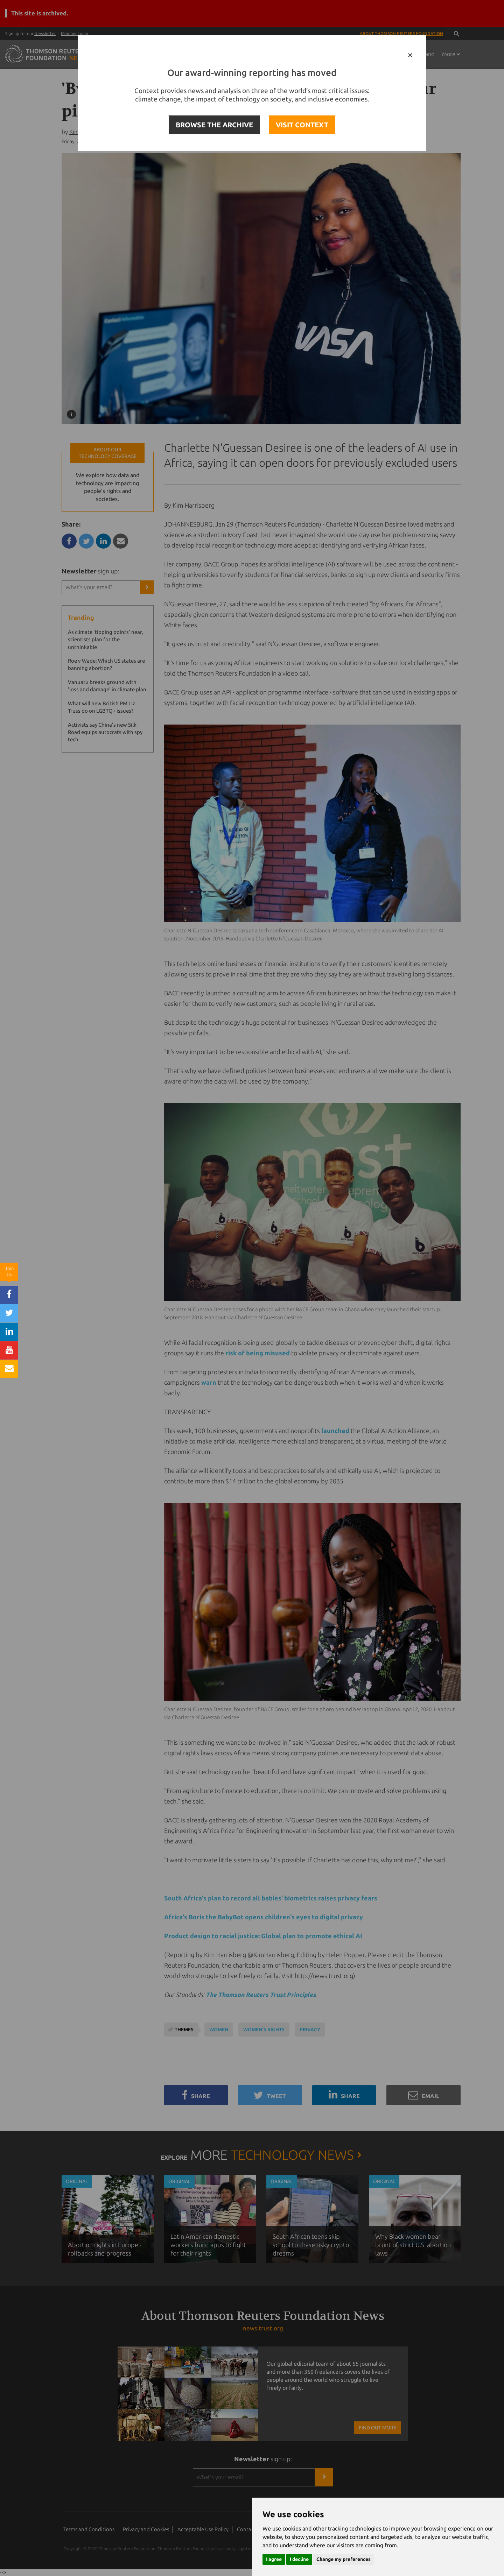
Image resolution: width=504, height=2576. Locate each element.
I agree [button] (274, 2559)
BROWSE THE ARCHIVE (214, 125)
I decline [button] (299, 2559)
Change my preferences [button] (343, 2559)
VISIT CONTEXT (302, 125)
